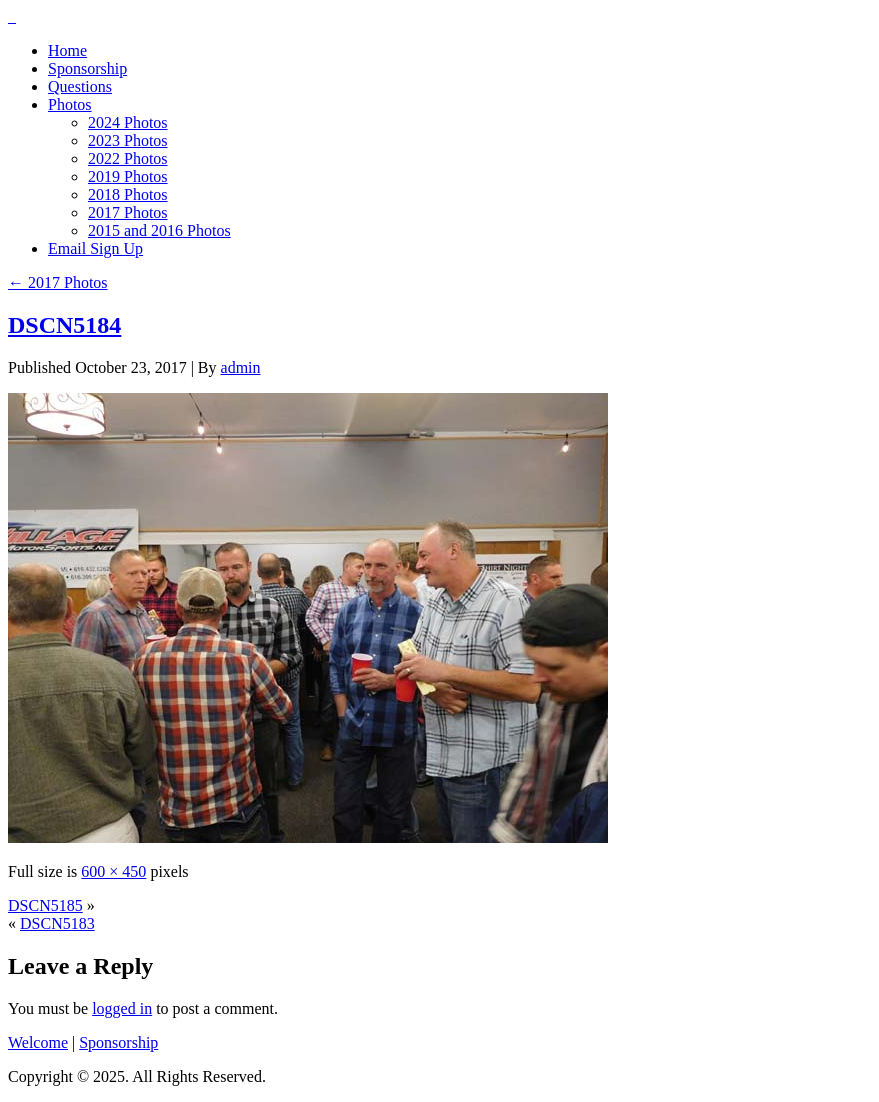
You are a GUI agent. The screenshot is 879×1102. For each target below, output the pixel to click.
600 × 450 (113, 871)
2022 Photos (128, 158)
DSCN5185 (45, 905)
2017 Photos (128, 212)
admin (241, 367)
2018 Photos (128, 194)
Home (67, 50)
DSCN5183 (57, 923)
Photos (70, 104)
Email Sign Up (95, 248)
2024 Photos (128, 122)
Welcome (38, 1042)
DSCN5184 (64, 325)
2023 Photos (128, 140)
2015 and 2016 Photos (159, 230)
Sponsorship (87, 68)
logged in (122, 1008)
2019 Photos (128, 176)
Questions (80, 86)
